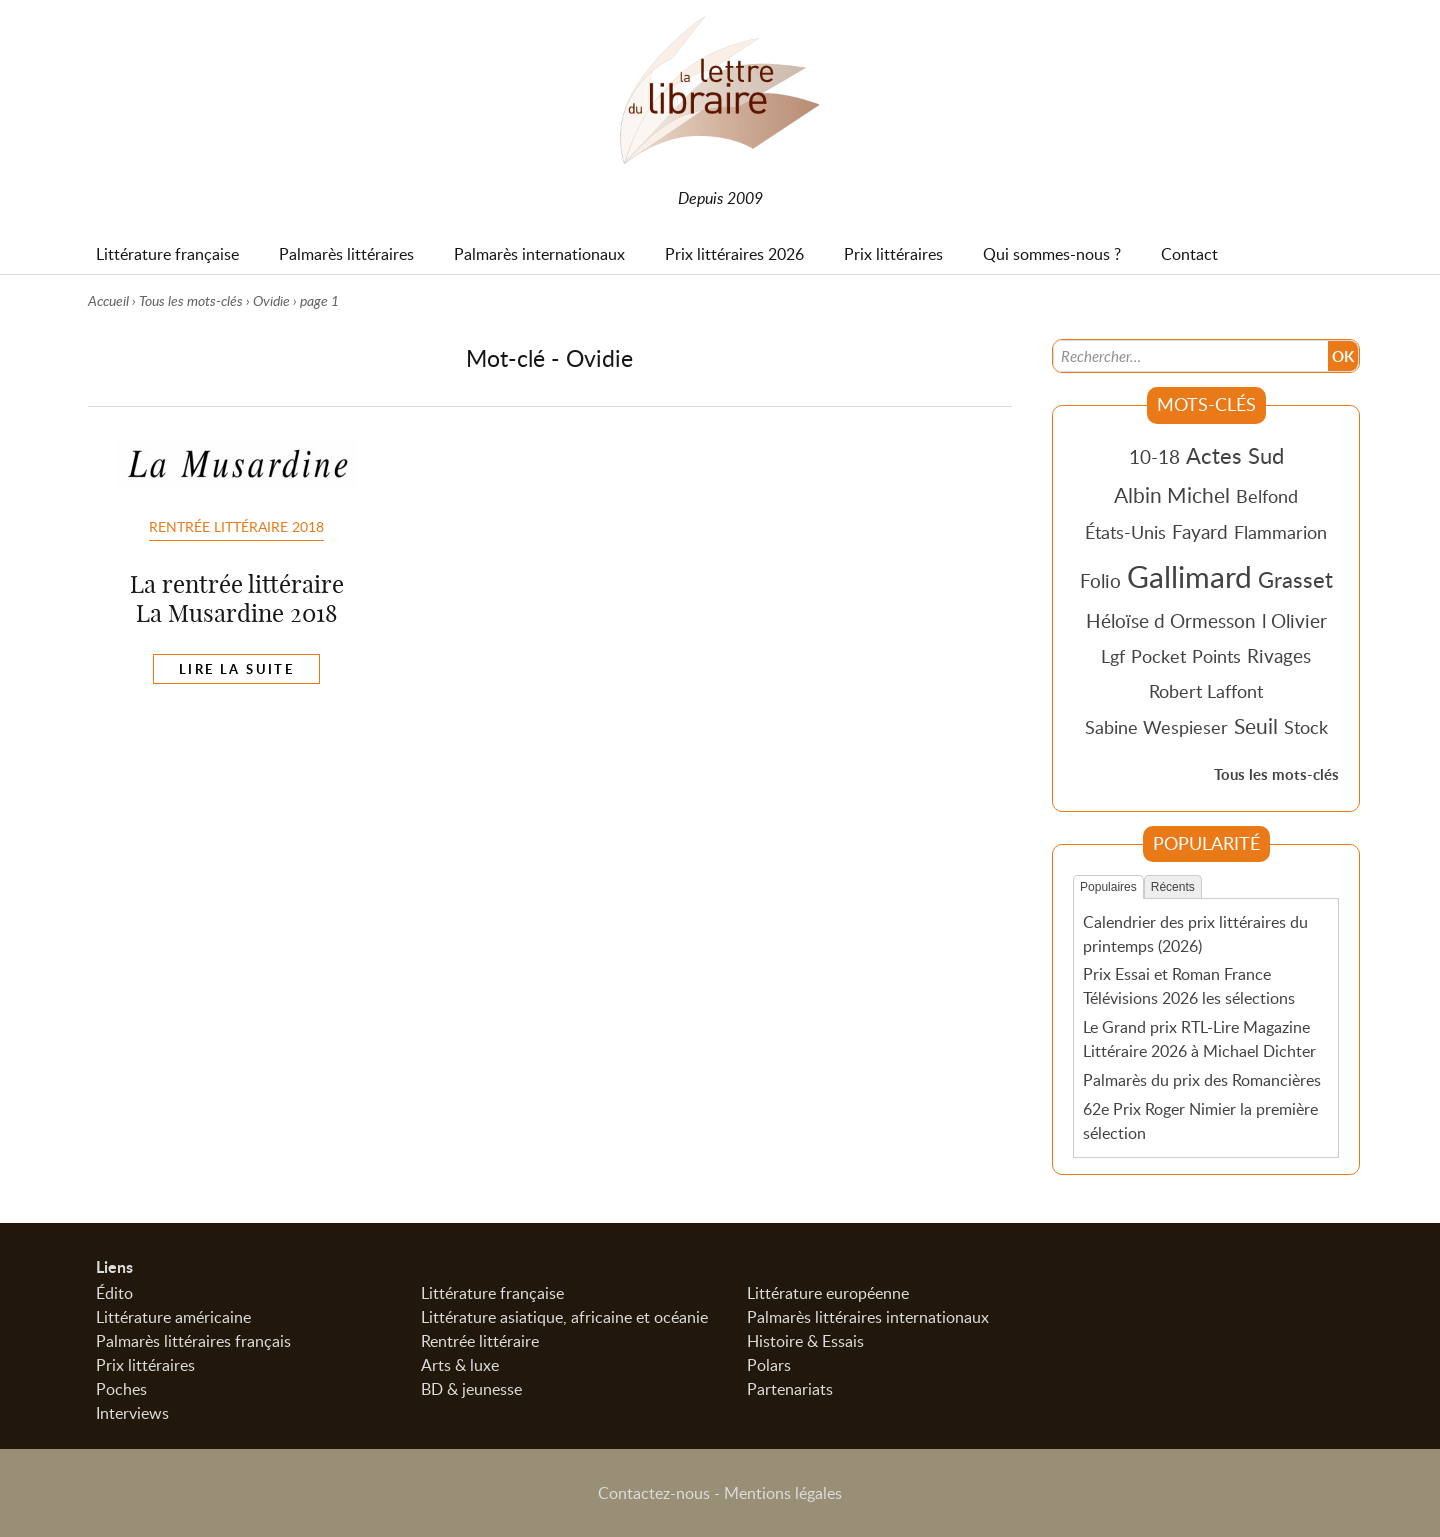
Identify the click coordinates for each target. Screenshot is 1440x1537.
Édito (114, 1293)
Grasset (1295, 579)
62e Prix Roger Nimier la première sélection (1200, 1121)
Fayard (1200, 531)
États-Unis (1125, 532)
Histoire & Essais (805, 1341)
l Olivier (1294, 620)
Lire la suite (236, 669)
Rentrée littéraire (480, 1341)
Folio (1100, 580)
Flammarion (1280, 532)
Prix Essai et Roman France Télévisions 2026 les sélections (1189, 986)
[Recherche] (1191, 356)
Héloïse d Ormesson (1171, 620)
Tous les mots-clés (191, 300)
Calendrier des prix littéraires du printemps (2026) (1195, 934)
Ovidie (271, 300)
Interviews (132, 1413)
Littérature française (492, 1293)
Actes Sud (1235, 455)
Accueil (108, 300)
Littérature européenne (828, 1293)
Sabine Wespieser (1156, 727)
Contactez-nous (654, 1493)
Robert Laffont (1206, 691)
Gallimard (1189, 576)
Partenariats (790, 1389)
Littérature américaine (173, 1317)
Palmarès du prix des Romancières (1202, 1080)
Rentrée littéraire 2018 (236, 526)
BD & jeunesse (471, 1389)
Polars (769, 1365)
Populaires (1108, 887)
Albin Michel (1172, 495)
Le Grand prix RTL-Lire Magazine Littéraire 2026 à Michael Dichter (1199, 1039)
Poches (121, 1389)
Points (1216, 656)
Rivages (1279, 655)
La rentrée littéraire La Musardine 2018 (237, 598)
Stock (1306, 727)
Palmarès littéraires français (193, 1341)
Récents (1173, 887)
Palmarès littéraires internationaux (868, 1317)
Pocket (1158, 656)
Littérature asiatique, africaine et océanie (564, 1317)
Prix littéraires (145, 1365)
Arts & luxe (460, 1365)
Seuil (1256, 726)
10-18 (1154, 456)
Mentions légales (783, 1493)
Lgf (1113, 656)
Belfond (1267, 496)
